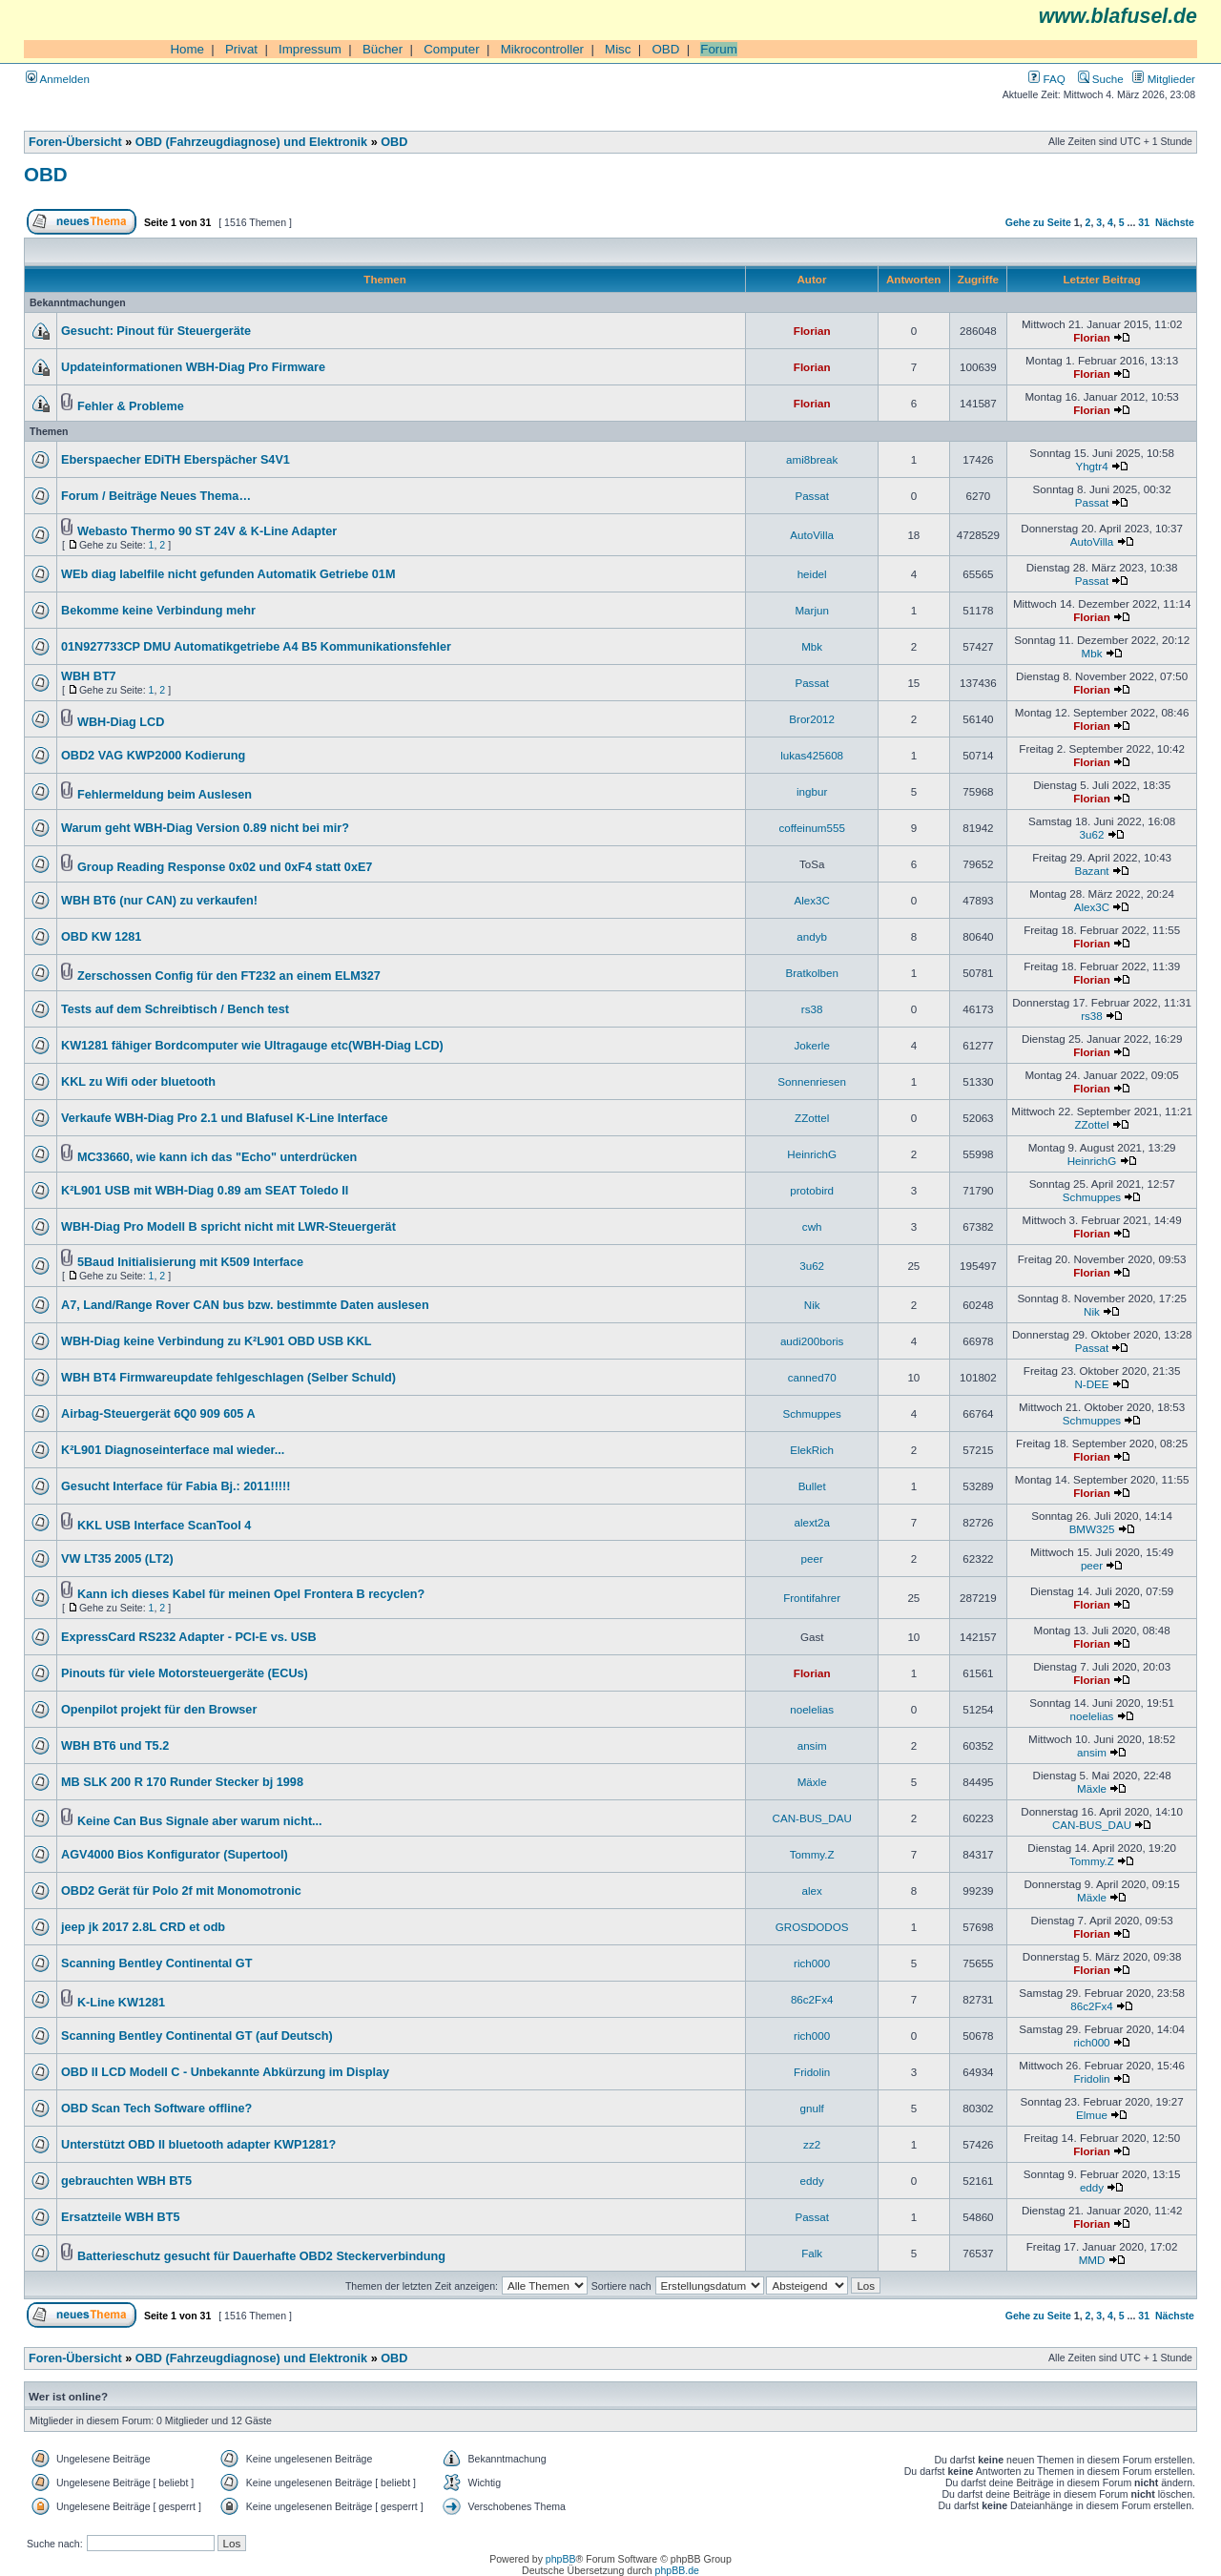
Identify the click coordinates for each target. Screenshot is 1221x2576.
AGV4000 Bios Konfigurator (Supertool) (174, 1854)
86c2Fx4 (812, 1999)
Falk (811, 2253)
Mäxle (812, 1782)
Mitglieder (1163, 79)
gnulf (812, 2108)
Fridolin (812, 2072)
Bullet (812, 1486)
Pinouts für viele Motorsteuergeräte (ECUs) (184, 1673)
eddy (812, 2180)
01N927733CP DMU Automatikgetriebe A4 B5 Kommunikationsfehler (256, 647)
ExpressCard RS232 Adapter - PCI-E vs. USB (189, 1637)
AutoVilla (812, 535)
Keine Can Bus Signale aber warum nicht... (199, 1821)
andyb (812, 936)
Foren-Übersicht (75, 142)
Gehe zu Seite (1038, 222)
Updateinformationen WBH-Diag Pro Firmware (193, 367)
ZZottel (812, 1117)
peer (812, 1558)
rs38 (812, 1009)
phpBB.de (677, 2570)
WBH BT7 (88, 676)
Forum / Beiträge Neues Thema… (156, 496)
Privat (241, 49)
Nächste (1174, 222)
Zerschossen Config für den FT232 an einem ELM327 (229, 976)
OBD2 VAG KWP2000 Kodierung (153, 755)
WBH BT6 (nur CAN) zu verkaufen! (159, 900)
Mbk (811, 646)
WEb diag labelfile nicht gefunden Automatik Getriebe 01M (228, 574)
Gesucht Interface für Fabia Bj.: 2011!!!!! (176, 1486)
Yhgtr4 (1091, 466)
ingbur (812, 791)
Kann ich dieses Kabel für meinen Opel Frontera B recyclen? (250, 1594)
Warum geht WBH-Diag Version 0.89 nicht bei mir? (205, 828)
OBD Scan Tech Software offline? (156, 2108)
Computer (452, 49)
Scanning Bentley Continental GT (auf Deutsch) (197, 2036)
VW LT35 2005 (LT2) (117, 1559)
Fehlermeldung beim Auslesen (164, 794)
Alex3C (811, 900)
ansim (812, 1745)
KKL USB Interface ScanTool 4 (164, 1525)
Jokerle (811, 1045)
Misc (618, 49)
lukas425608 (811, 755)
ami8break (812, 459)
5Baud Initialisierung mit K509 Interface (190, 1262)
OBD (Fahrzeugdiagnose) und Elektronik (251, 142)
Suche (1101, 79)
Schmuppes (1092, 1197)
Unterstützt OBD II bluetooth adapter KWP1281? (198, 2144)
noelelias (812, 1709)
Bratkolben (811, 972)
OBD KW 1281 (101, 937)
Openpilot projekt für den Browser (159, 1709)
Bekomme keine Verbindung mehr (158, 610)
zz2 (811, 2144)
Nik (812, 1304)
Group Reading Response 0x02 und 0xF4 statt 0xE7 (224, 867)
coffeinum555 (811, 827)
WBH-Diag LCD (120, 722)
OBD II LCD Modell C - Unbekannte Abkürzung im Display (225, 2072)
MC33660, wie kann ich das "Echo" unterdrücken (217, 1157)
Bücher (382, 49)
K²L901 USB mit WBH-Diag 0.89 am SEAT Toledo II (204, 1190)
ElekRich (812, 1450)
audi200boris (811, 1341)
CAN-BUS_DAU (812, 1818)
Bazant (1091, 870)
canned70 (812, 1377)
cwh (812, 1226)
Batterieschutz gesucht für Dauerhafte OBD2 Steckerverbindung (261, 2256)
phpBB (561, 2559)
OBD (665, 49)
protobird (812, 1190)
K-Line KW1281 (121, 2002)
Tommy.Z (812, 1854)
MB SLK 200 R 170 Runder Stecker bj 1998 (182, 1782)
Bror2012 (812, 719)
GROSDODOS (812, 1927)
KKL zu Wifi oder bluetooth (138, 1082)
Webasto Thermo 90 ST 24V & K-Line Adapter (207, 531)
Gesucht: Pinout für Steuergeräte (156, 331)
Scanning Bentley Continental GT (156, 1963)
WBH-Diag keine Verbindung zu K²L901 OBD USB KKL (216, 1341)
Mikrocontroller (542, 49)
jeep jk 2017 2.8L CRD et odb (143, 1927)
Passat (812, 495)
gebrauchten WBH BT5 (126, 2181)
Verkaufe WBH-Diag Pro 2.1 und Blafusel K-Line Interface (224, 1118)
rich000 (812, 1963)
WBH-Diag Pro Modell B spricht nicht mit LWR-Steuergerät (228, 1227)
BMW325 (1092, 1529)
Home (187, 49)
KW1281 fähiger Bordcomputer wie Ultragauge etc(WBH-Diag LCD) (252, 1045)
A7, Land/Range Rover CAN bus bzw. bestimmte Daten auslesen (245, 1305)
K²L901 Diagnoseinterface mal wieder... (172, 1450)
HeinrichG (812, 1154)
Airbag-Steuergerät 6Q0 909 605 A (158, 1414)
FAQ (1046, 79)
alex (812, 1890)
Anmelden (58, 79)
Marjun (812, 610)
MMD (1092, 2260)
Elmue (1091, 2115)
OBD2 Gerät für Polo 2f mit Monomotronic (181, 1891)
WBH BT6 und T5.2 (115, 1746)
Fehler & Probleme (130, 406)
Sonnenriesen (811, 1081)
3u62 (1092, 834)
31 (1143, 222)
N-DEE (1091, 1384)
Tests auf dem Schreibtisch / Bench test (175, 1009)
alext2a (811, 1522)
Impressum (310, 49)
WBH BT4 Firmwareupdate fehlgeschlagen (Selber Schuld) (228, 1377)
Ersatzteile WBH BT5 (120, 2217)
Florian (812, 330)
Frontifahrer (811, 1597)
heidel (812, 574)
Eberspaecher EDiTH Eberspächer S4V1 (175, 460)
